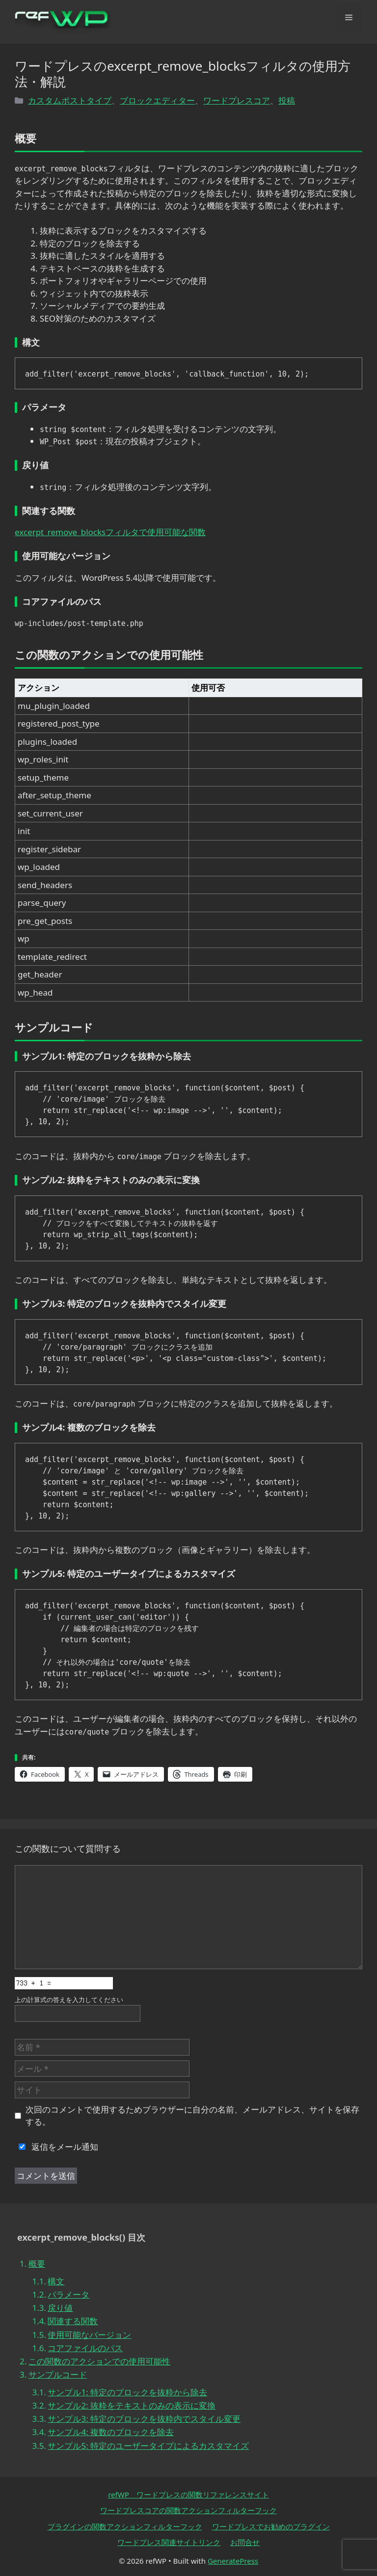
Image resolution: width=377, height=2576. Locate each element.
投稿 (286, 100)
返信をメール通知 (56, 2146)
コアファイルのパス (85, 2348)
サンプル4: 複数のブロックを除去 (111, 2432)
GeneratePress (233, 2561)
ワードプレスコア (236, 100)
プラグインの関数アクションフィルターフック (125, 2526)
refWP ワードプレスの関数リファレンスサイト (188, 2494)
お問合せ (245, 2542)
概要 (36, 2263)
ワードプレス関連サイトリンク (168, 2542)
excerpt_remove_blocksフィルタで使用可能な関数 (110, 532)
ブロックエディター (157, 100)
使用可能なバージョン (89, 2334)
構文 (56, 2281)
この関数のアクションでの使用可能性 (99, 2361)
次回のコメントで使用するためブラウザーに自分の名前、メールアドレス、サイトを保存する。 (192, 2116)
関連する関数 (73, 2321)
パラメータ (68, 2294)
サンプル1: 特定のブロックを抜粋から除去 (127, 2392)
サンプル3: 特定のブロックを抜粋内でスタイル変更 (144, 2418)
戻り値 (60, 2307)
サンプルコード (57, 2374)
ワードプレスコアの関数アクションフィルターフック (188, 2510)
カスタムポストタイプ (69, 100)
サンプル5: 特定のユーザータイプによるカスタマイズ (148, 2445)
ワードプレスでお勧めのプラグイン (271, 2526)
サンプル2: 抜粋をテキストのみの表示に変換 (131, 2405)
